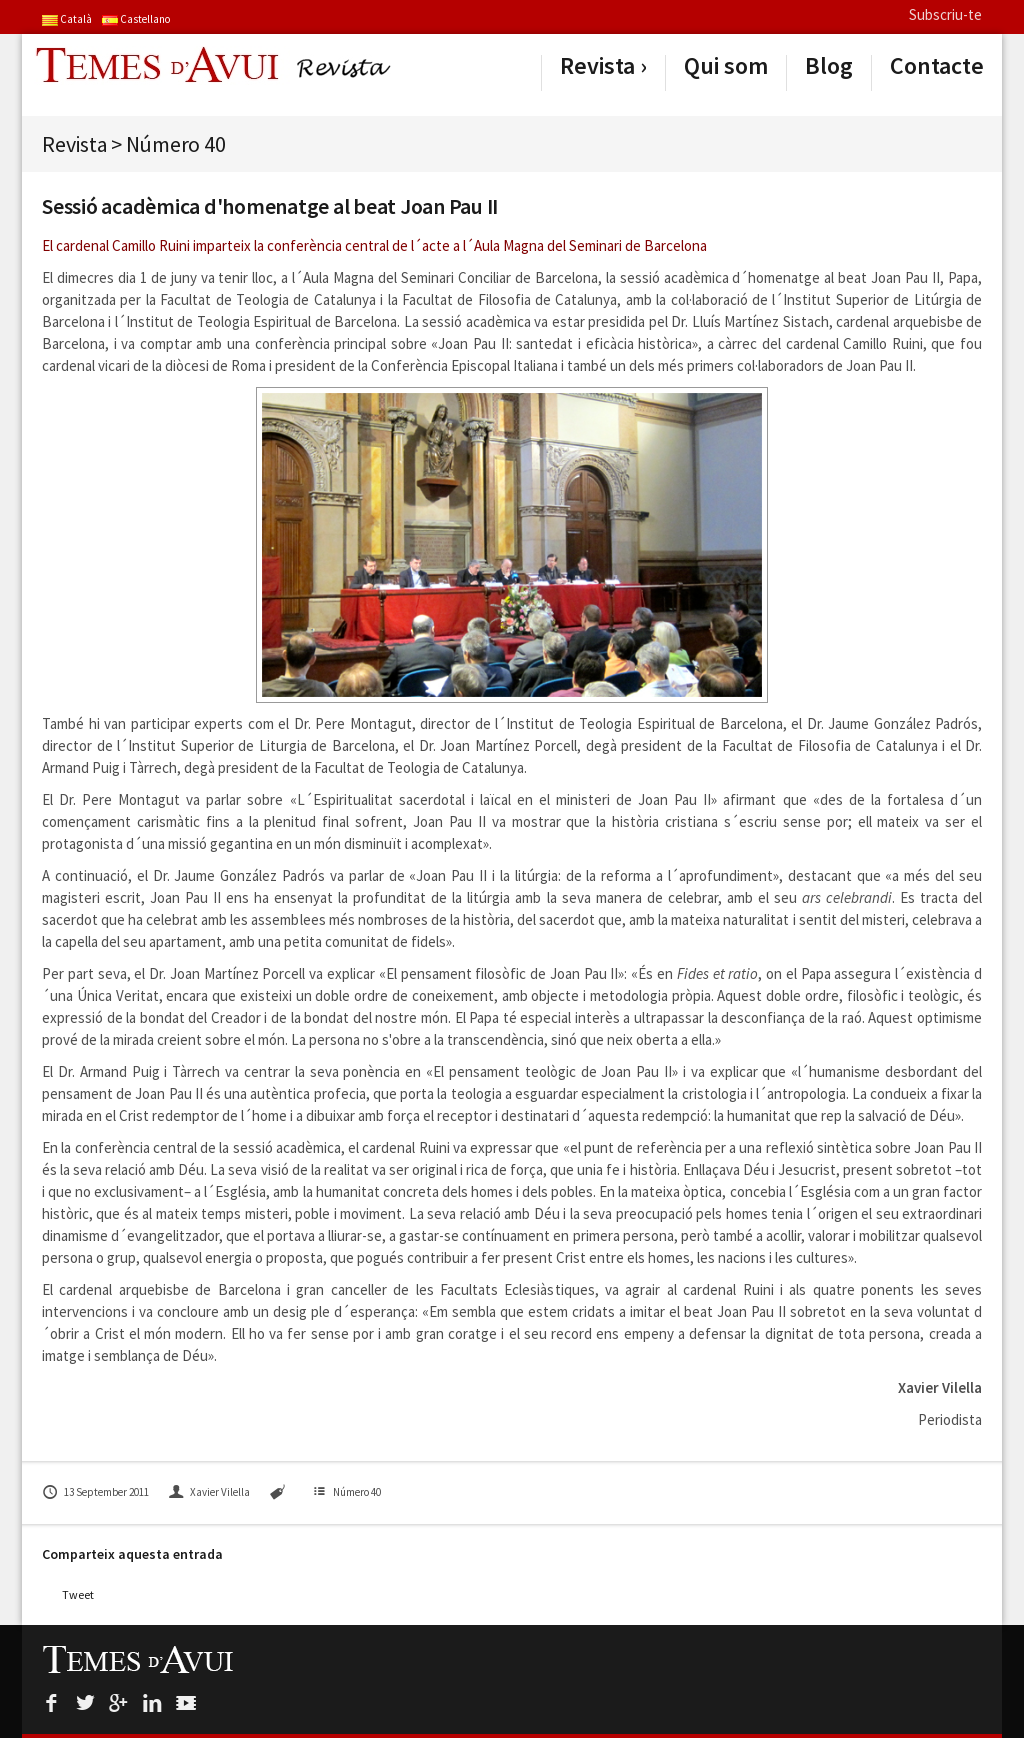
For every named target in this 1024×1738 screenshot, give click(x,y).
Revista (597, 66)
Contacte (937, 66)
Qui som (726, 66)
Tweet (78, 1594)
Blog (829, 66)
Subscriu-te (945, 14)
